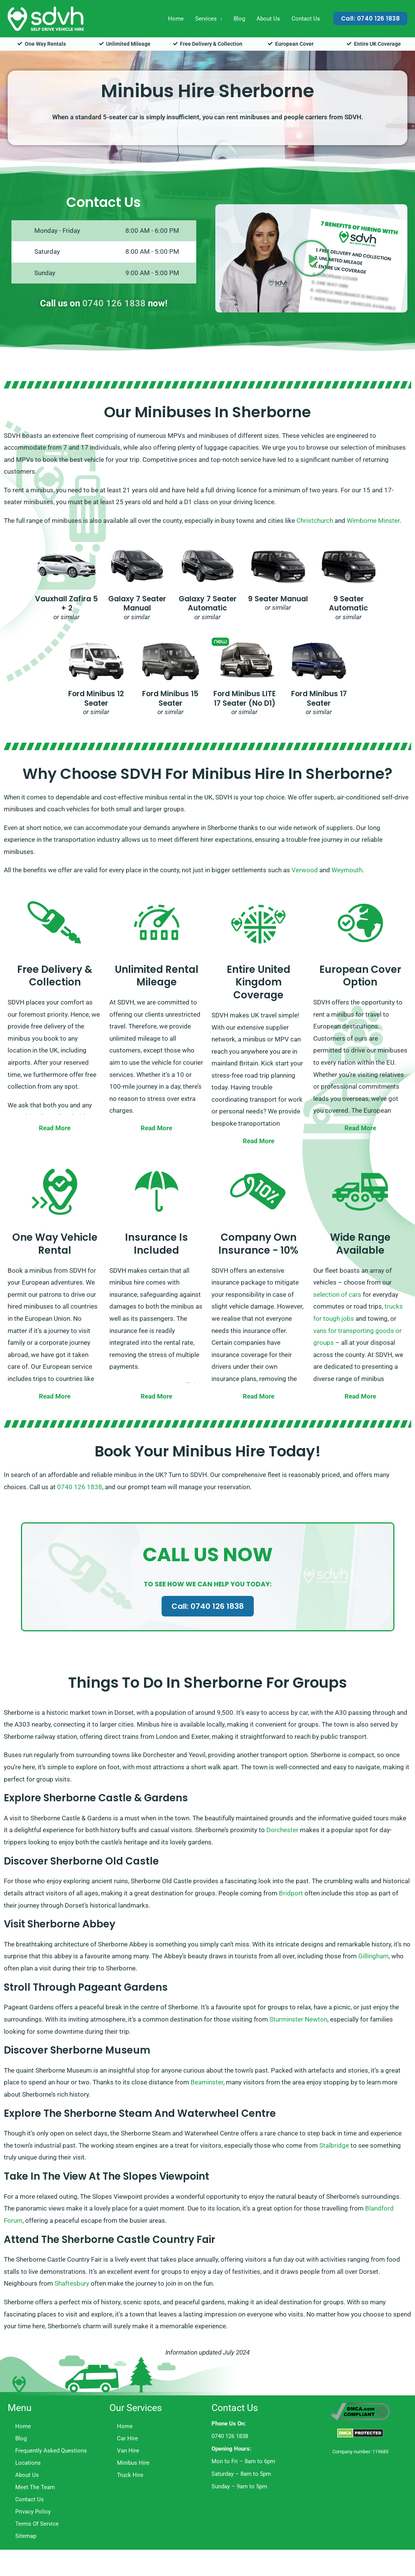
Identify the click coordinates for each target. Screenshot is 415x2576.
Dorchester (282, 1830)
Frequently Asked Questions (51, 2450)
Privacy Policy (33, 2511)
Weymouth (347, 870)
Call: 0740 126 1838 (207, 1606)
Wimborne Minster (373, 520)
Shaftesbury (71, 2283)
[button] (370, 18)
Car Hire (127, 2438)
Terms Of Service (37, 2523)
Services (206, 18)
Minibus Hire (133, 2462)
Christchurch (314, 520)
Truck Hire (130, 2475)
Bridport (291, 1893)
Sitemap (25, 2536)
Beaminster (207, 2082)
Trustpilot (327, 2477)
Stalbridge (334, 2145)
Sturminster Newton (298, 2019)
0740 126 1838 (114, 303)
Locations (28, 2462)
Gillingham (373, 1956)
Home (176, 18)
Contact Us (306, 18)
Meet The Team (35, 2487)
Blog (239, 18)
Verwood (305, 870)
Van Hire (128, 2450)
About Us (268, 18)
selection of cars (337, 1294)
